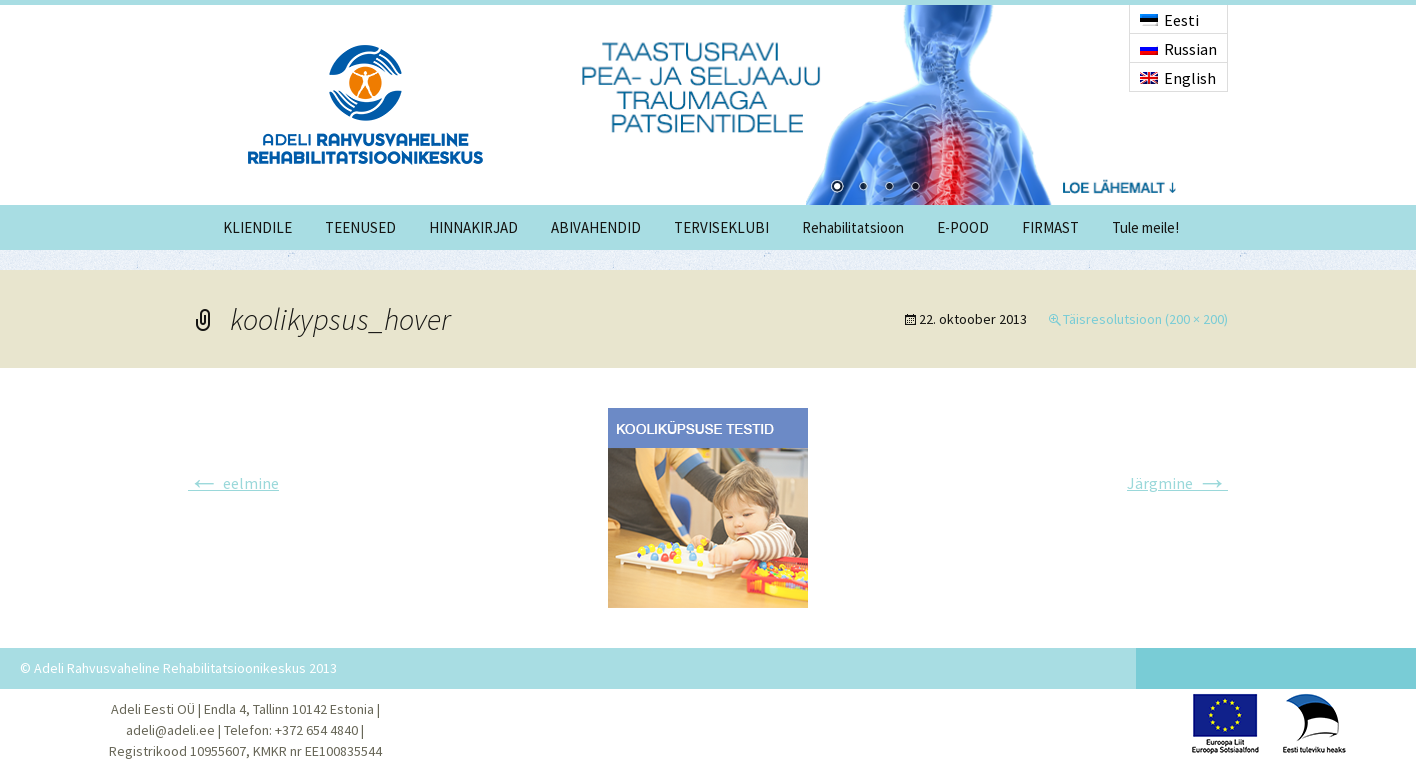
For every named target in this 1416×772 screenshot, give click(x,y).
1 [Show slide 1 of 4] (837, 188)
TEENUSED (360, 227)
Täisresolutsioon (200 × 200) (1145, 319)
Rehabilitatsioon (853, 227)
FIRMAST (1050, 227)
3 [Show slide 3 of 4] (889, 188)
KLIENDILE (257, 227)
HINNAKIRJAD (473, 227)
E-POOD (963, 227)
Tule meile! (1145, 227)
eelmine (233, 483)
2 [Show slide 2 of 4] (863, 188)
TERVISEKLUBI (721, 227)
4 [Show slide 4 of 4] (915, 188)
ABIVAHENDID (596, 227)
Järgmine (1177, 483)
